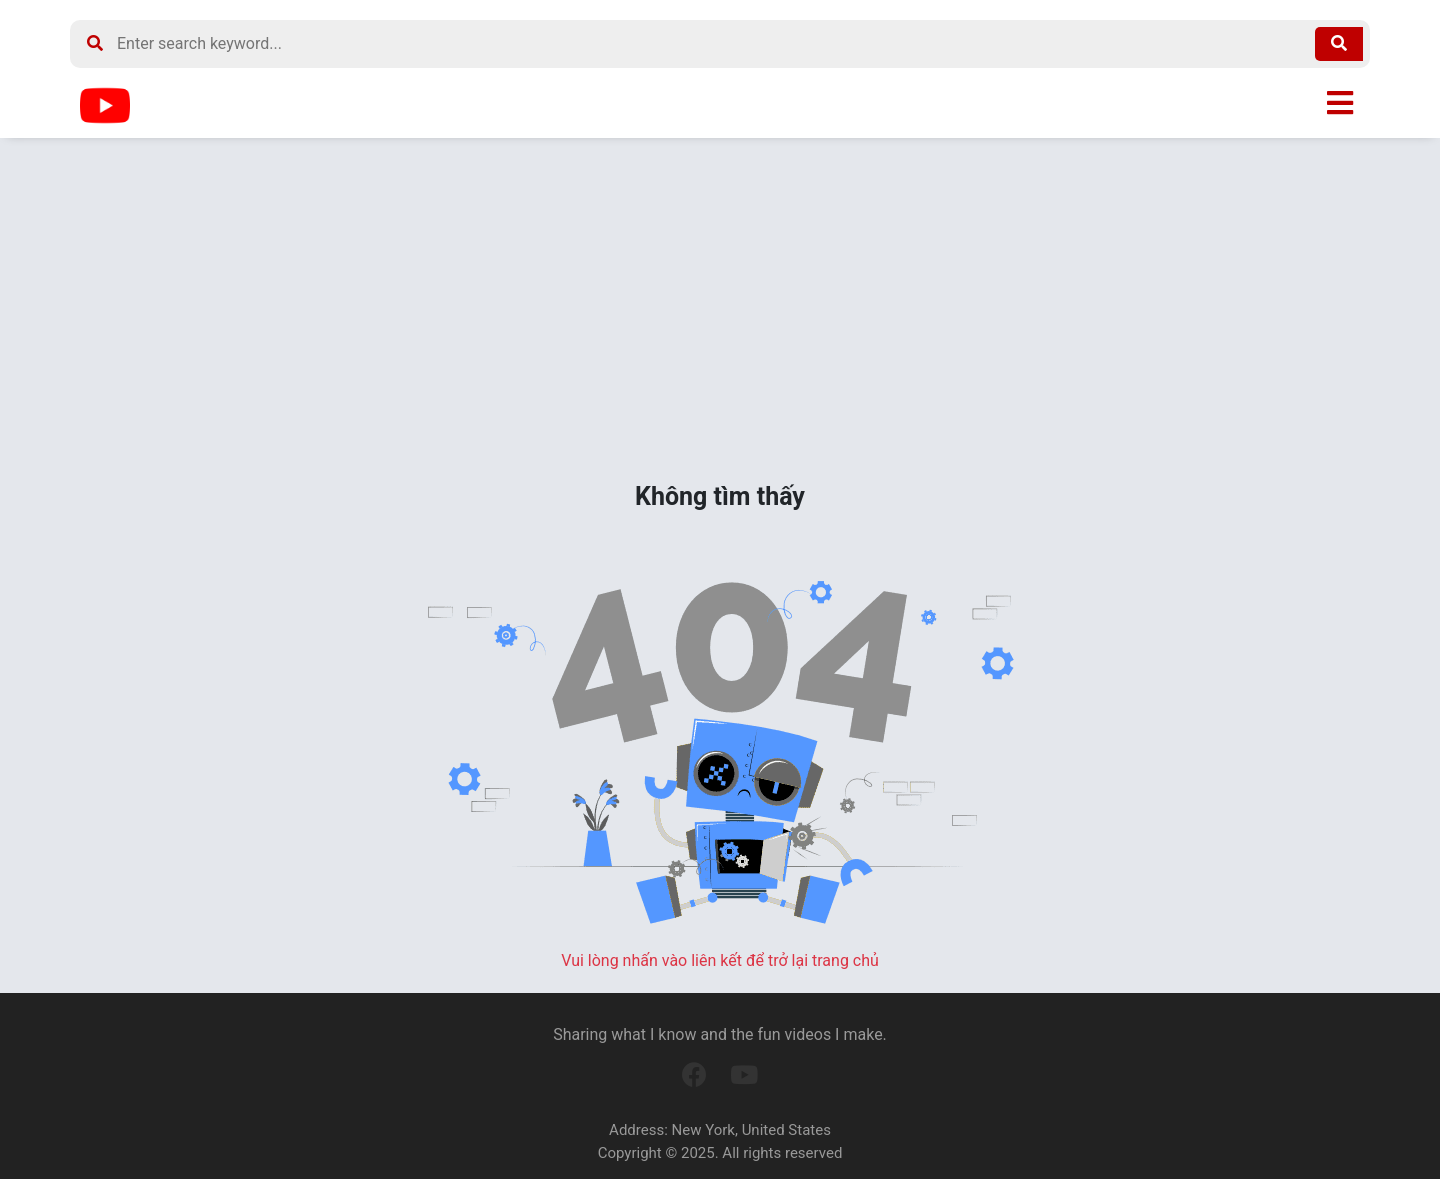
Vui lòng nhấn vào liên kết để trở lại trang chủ (720, 960)
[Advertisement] (720, 308)
